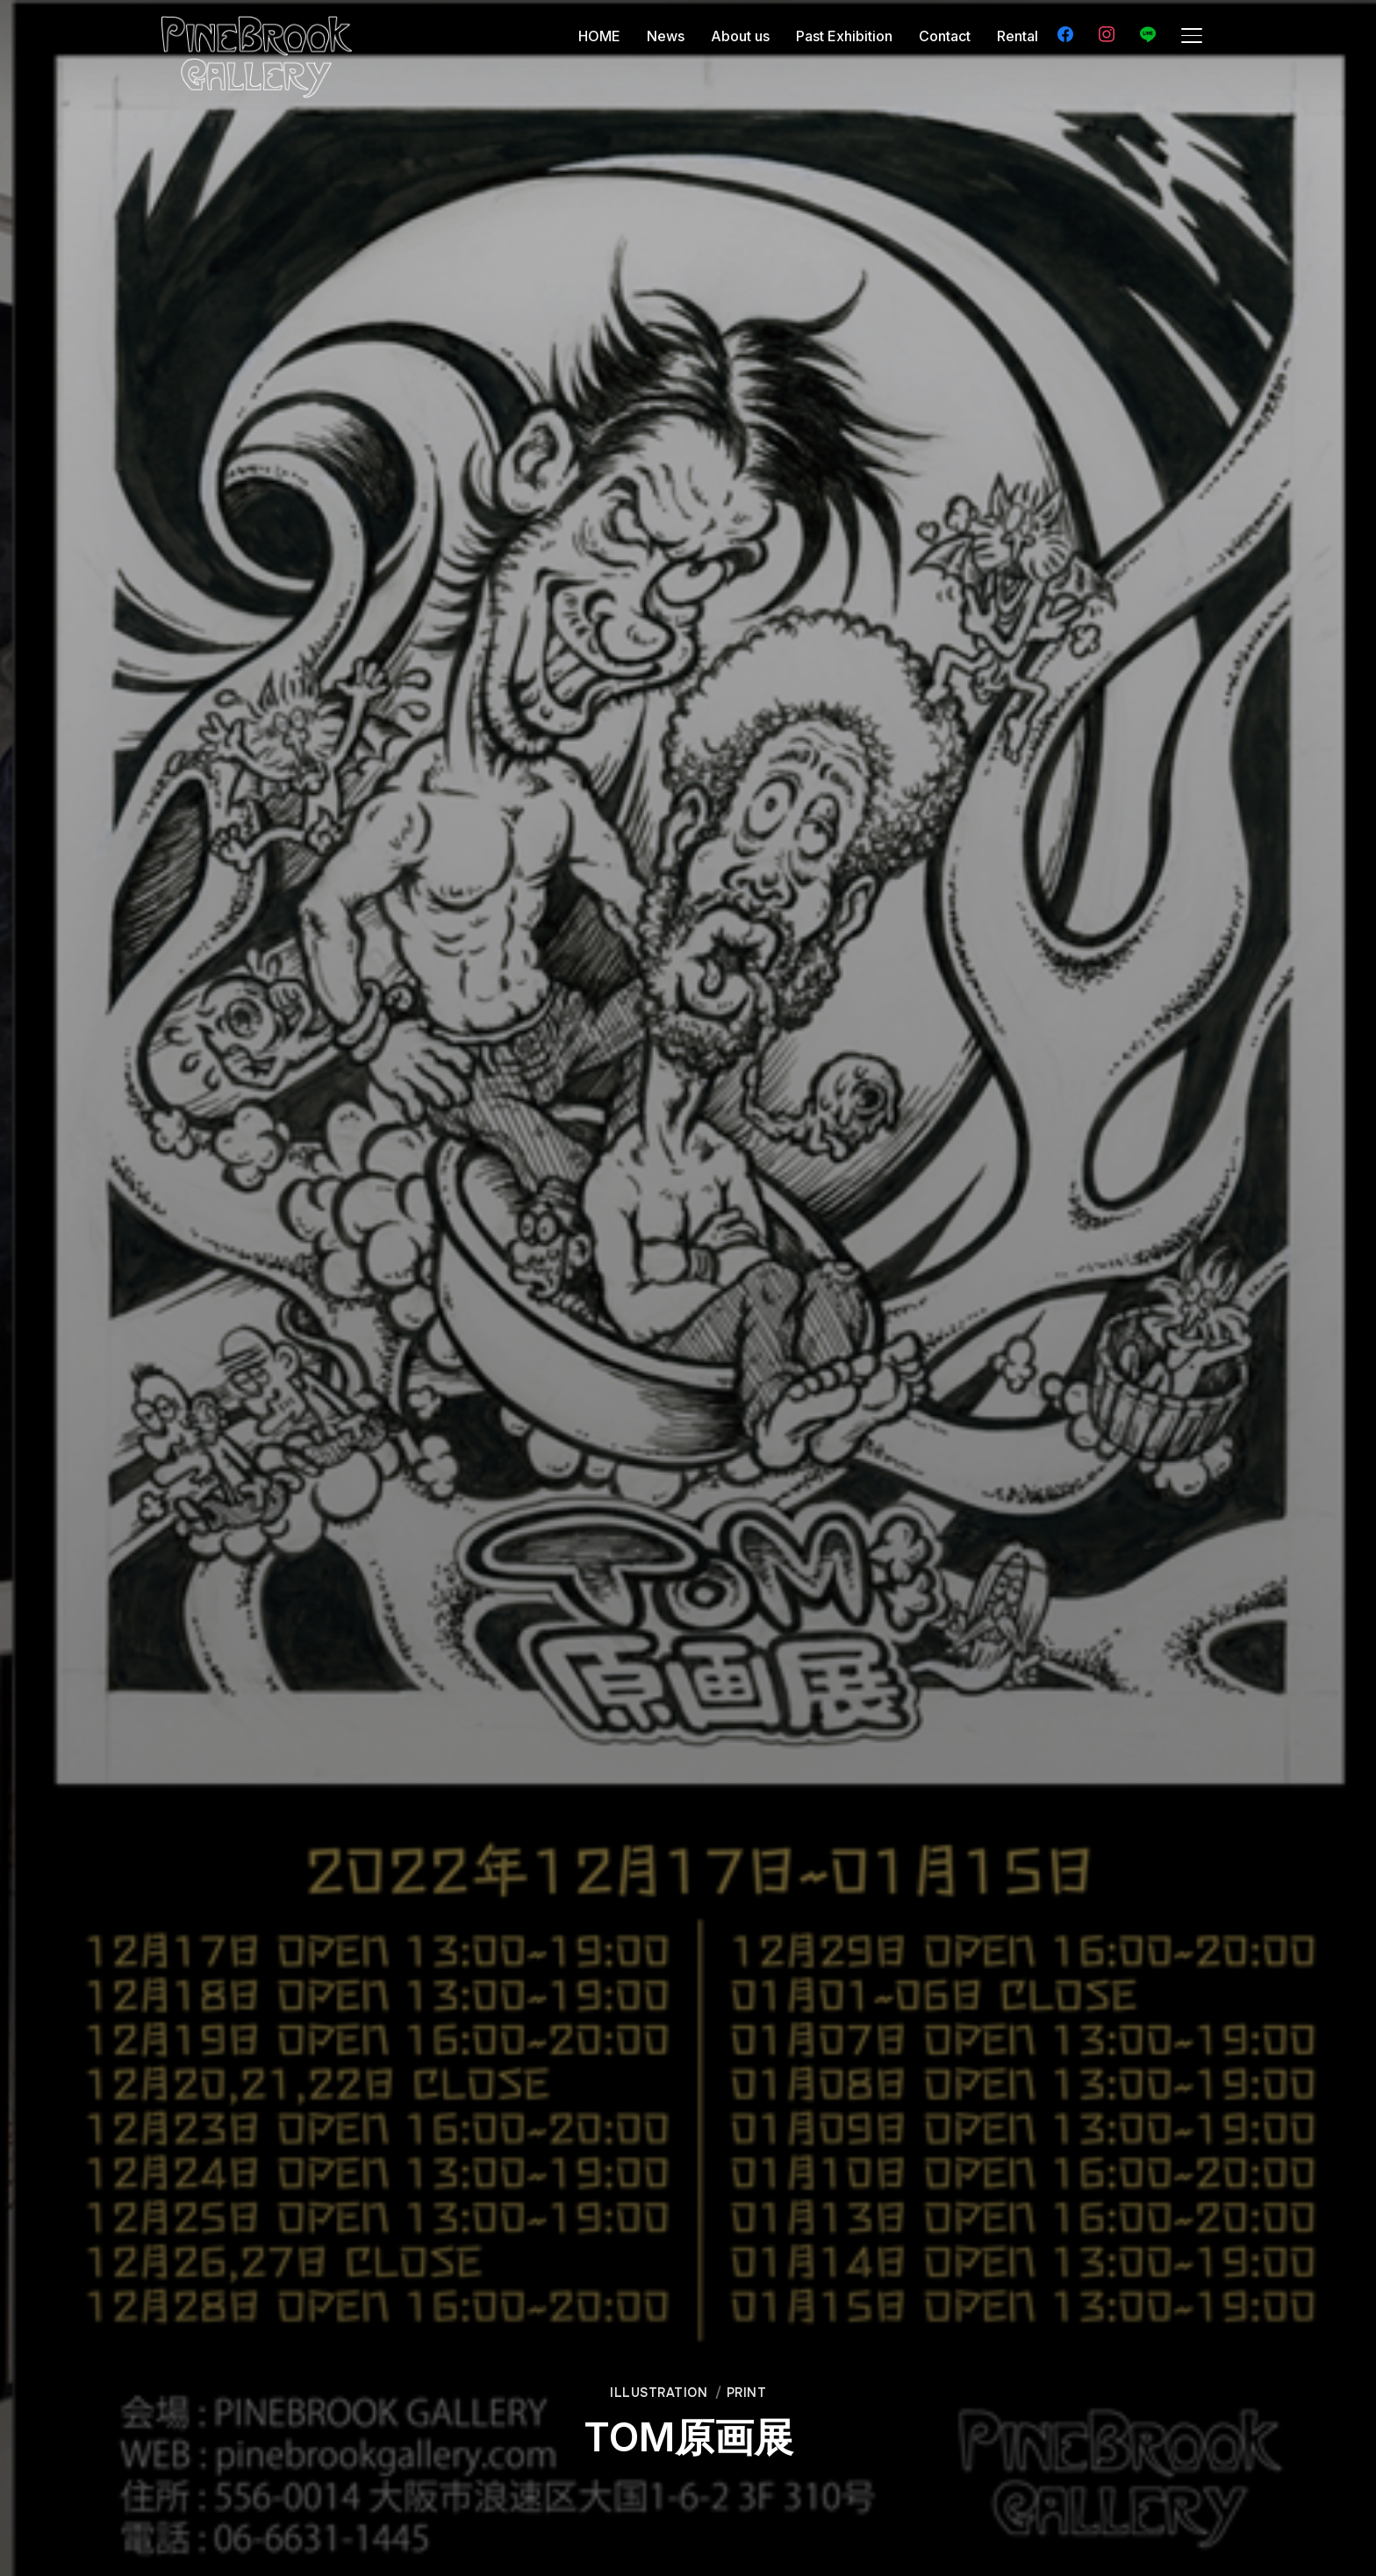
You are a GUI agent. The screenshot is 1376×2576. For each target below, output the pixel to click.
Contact (945, 36)
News (665, 36)
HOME (599, 36)
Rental (1017, 36)
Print (747, 2392)
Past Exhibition (844, 36)
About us (740, 36)
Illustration (658, 2392)
